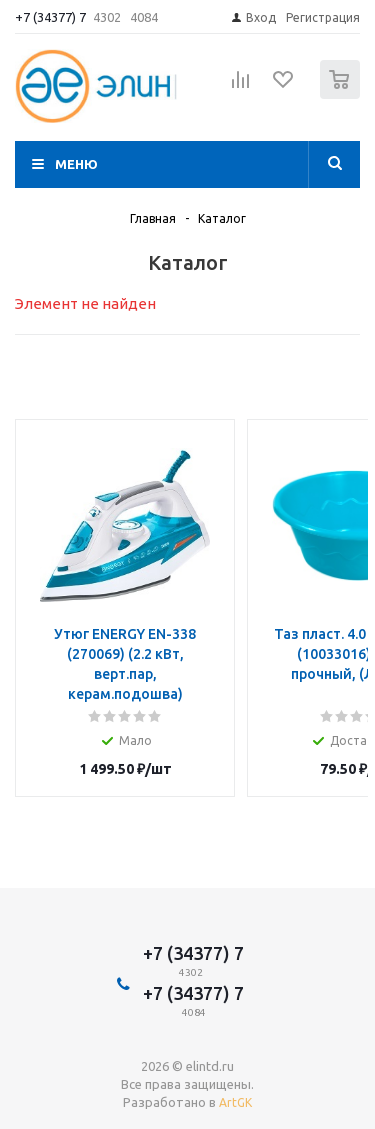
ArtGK (235, 1102)
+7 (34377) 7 (50, 17)
